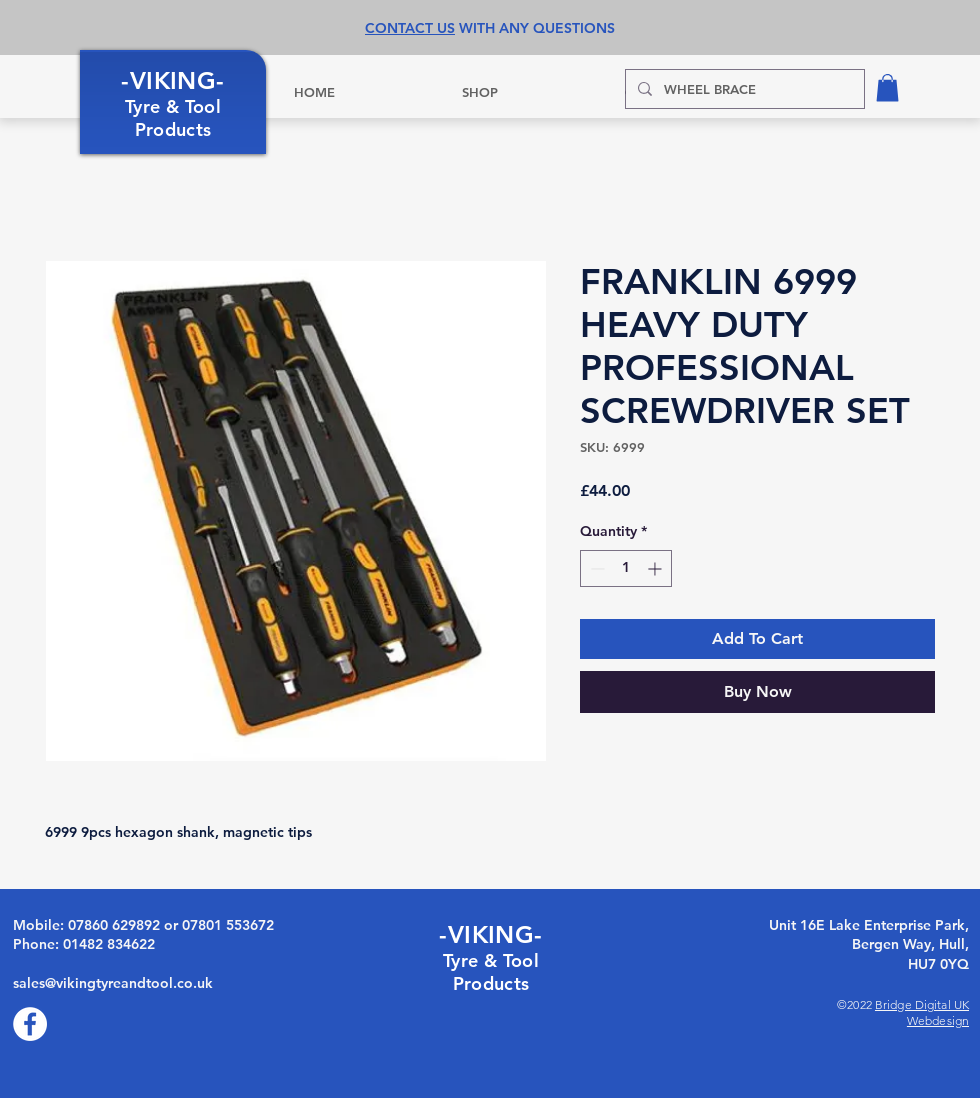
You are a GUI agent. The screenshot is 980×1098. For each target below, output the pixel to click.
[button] (887, 87)
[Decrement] (595, 568)
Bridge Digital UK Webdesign (922, 1012)
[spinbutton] (626, 568)
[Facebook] (30, 1024)
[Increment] (656, 568)
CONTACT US (410, 28)
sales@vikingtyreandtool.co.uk (113, 983)
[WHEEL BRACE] (743, 89)
